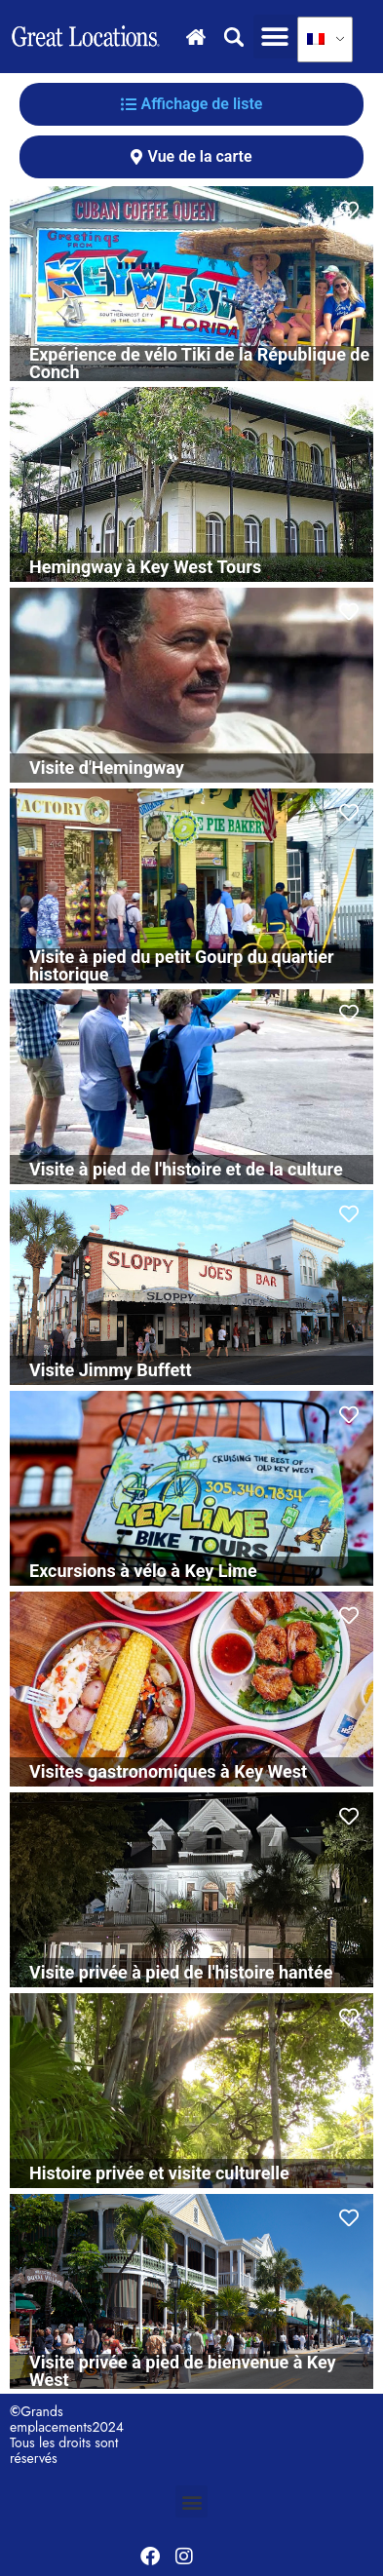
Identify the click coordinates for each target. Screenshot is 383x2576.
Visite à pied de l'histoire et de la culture (186, 1169)
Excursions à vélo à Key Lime (143, 1570)
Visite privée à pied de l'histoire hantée (180, 1972)
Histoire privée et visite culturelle (159, 2173)
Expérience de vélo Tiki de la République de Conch (199, 363)
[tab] (191, 104)
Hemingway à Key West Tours (145, 567)
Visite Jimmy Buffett (110, 1370)
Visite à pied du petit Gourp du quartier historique (181, 965)
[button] (275, 36)
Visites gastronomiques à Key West (168, 1771)
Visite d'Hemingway (106, 767)
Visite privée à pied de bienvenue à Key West (182, 2371)
